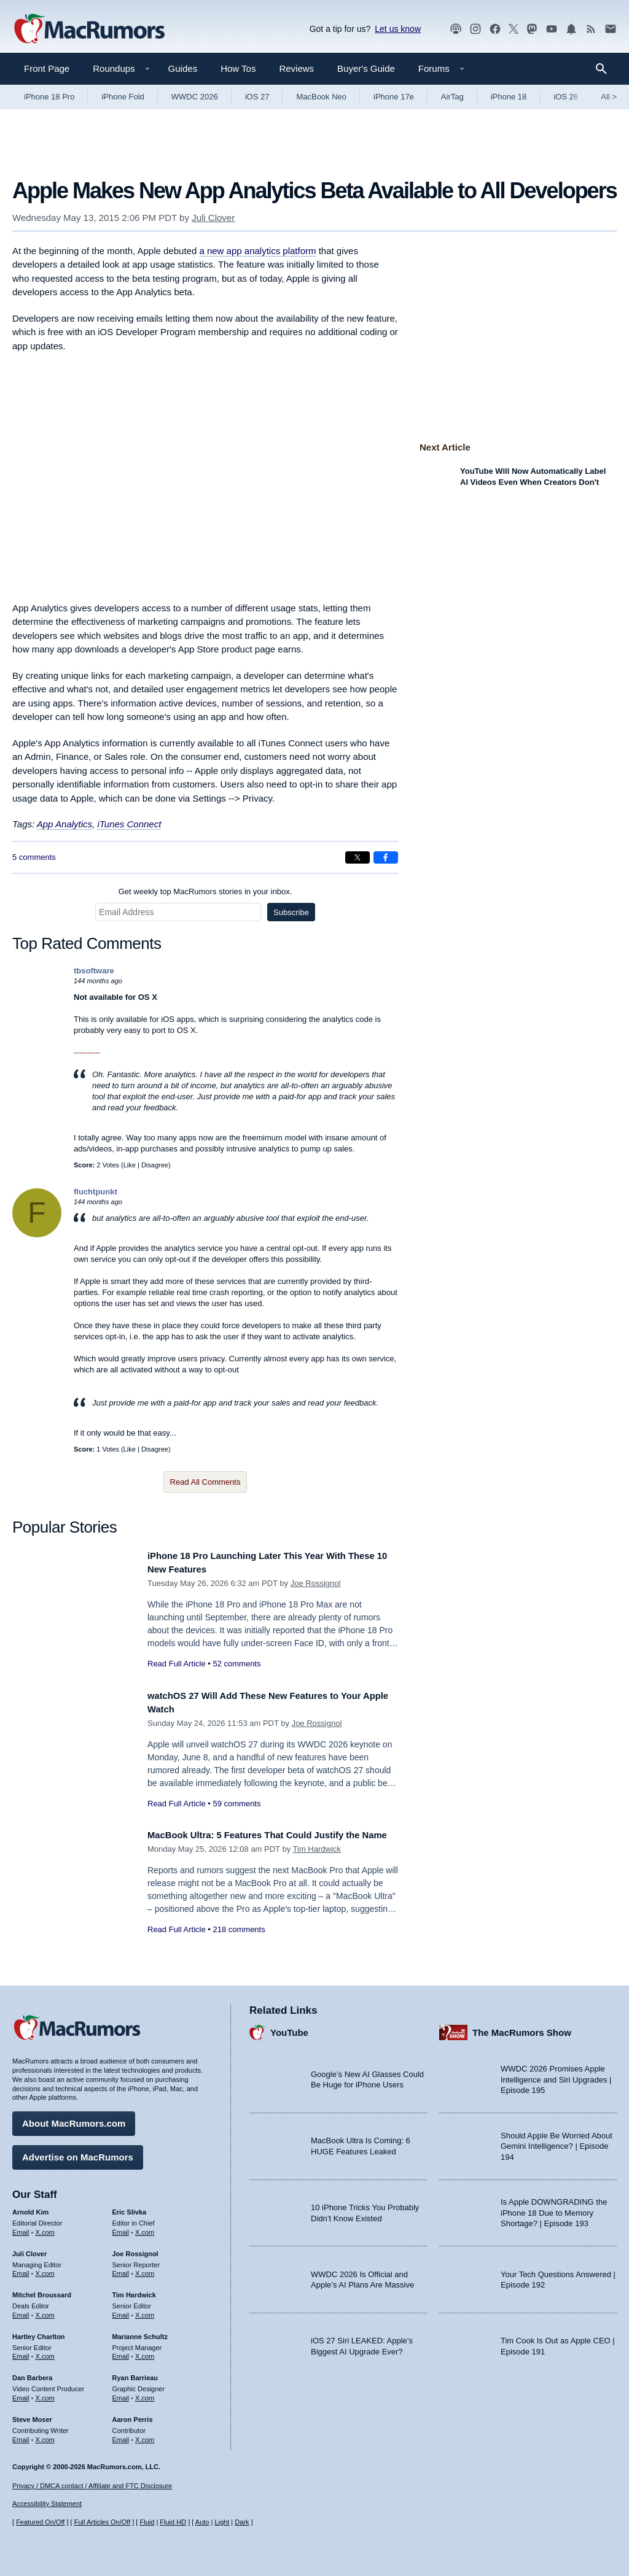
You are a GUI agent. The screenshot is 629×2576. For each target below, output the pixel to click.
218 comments (239, 1942)
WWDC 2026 (194, 96)
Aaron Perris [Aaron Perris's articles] (132, 2414)
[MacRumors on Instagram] (475, 29)
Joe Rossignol (316, 1583)
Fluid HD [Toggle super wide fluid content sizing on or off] (173, 2522)
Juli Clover (213, 217)
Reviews (296, 68)
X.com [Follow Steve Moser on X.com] (45, 2435)
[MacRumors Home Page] (89, 29)
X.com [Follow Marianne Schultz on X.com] (144, 2352)
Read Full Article (176, 1663)
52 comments (236, 1663)
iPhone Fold (122, 96)
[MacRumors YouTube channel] (551, 29)
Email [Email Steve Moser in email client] (20, 2435)
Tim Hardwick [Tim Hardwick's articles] (134, 2290)
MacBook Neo (321, 96)
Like (129, 1165)
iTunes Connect (129, 824)
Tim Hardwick (317, 1863)
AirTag (452, 96)
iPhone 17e (393, 96)
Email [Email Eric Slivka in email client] (121, 2227)
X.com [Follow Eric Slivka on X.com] (144, 2227)
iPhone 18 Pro (49, 96)
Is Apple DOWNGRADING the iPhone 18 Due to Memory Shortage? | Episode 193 (554, 2208)
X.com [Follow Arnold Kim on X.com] (45, 2227)
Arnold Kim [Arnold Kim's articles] (30, 2207)
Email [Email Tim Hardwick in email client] (121, 2311)
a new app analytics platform (257, 251)
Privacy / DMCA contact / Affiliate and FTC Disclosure (92, 2485)
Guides (183, 68)
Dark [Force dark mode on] (242, 2522)
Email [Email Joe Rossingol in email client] (121, 2269)
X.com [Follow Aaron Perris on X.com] (144, 2435)
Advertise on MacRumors (77, 2153)
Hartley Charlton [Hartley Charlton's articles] (38, 2331)
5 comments (34, 857)
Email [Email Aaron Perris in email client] (121, 2435)
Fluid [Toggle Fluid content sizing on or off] (146, 2522)
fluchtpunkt (95, 1191)
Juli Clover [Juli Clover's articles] (29, 2249)
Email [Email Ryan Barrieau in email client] (121, 2393)
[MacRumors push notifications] (571, 29)
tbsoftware (94, 970)
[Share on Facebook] (385, 857)
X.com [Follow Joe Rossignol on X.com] (144, 2269)
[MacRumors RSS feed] (591, 29)
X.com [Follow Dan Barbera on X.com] (45, 2393)
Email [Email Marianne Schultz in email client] (121, 2352)
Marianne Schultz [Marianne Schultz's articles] (140, 2331)
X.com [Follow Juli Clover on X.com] (45, 2269)
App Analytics (64, 824)
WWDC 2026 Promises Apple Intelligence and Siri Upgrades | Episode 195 (556, 2075)
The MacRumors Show (521, 2027)
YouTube (289, 2027)
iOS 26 (565, 96)
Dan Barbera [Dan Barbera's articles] (32, 2373)
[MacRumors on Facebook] (495, 29)
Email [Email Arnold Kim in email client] (20, 2227)
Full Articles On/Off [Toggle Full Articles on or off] (102, 2522)
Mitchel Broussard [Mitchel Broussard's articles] (41, 2290)
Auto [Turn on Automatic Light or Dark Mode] (202, 2522)
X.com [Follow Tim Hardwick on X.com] (144, 2311)
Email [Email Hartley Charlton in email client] (20, 2352)
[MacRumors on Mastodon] (532, 29)
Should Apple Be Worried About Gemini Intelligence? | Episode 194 (556, 2141)
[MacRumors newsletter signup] (610, 29)
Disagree (154, 1165)
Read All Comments (205, 1482)
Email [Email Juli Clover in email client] (20, 2269)
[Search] (605, 68)
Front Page (46, 68)
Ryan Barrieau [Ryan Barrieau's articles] (135, 2373)
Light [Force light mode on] (221, 2522)
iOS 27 (257, 96)
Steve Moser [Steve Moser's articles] (32, 2414)
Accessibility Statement (47, 2503)
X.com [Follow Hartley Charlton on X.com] (45, 2352)
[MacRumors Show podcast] (456, 29)
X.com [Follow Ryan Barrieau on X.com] (144, 2393)
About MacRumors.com (73, 2119)
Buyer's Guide (366, 68)
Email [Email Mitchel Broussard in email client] (20, 2311)
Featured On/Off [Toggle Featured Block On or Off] (40, 2522)
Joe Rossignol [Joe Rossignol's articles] (135, 2249)
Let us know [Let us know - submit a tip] (398, 29)
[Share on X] (357, 857)
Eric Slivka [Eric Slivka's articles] (129, 2207)
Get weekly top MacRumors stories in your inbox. (205, 891)
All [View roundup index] (609, 96)
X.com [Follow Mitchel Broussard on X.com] (45, 2311)
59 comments (236, 1803)
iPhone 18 (509, 96)
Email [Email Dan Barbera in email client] (20, 2393)
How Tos (238, 68)
